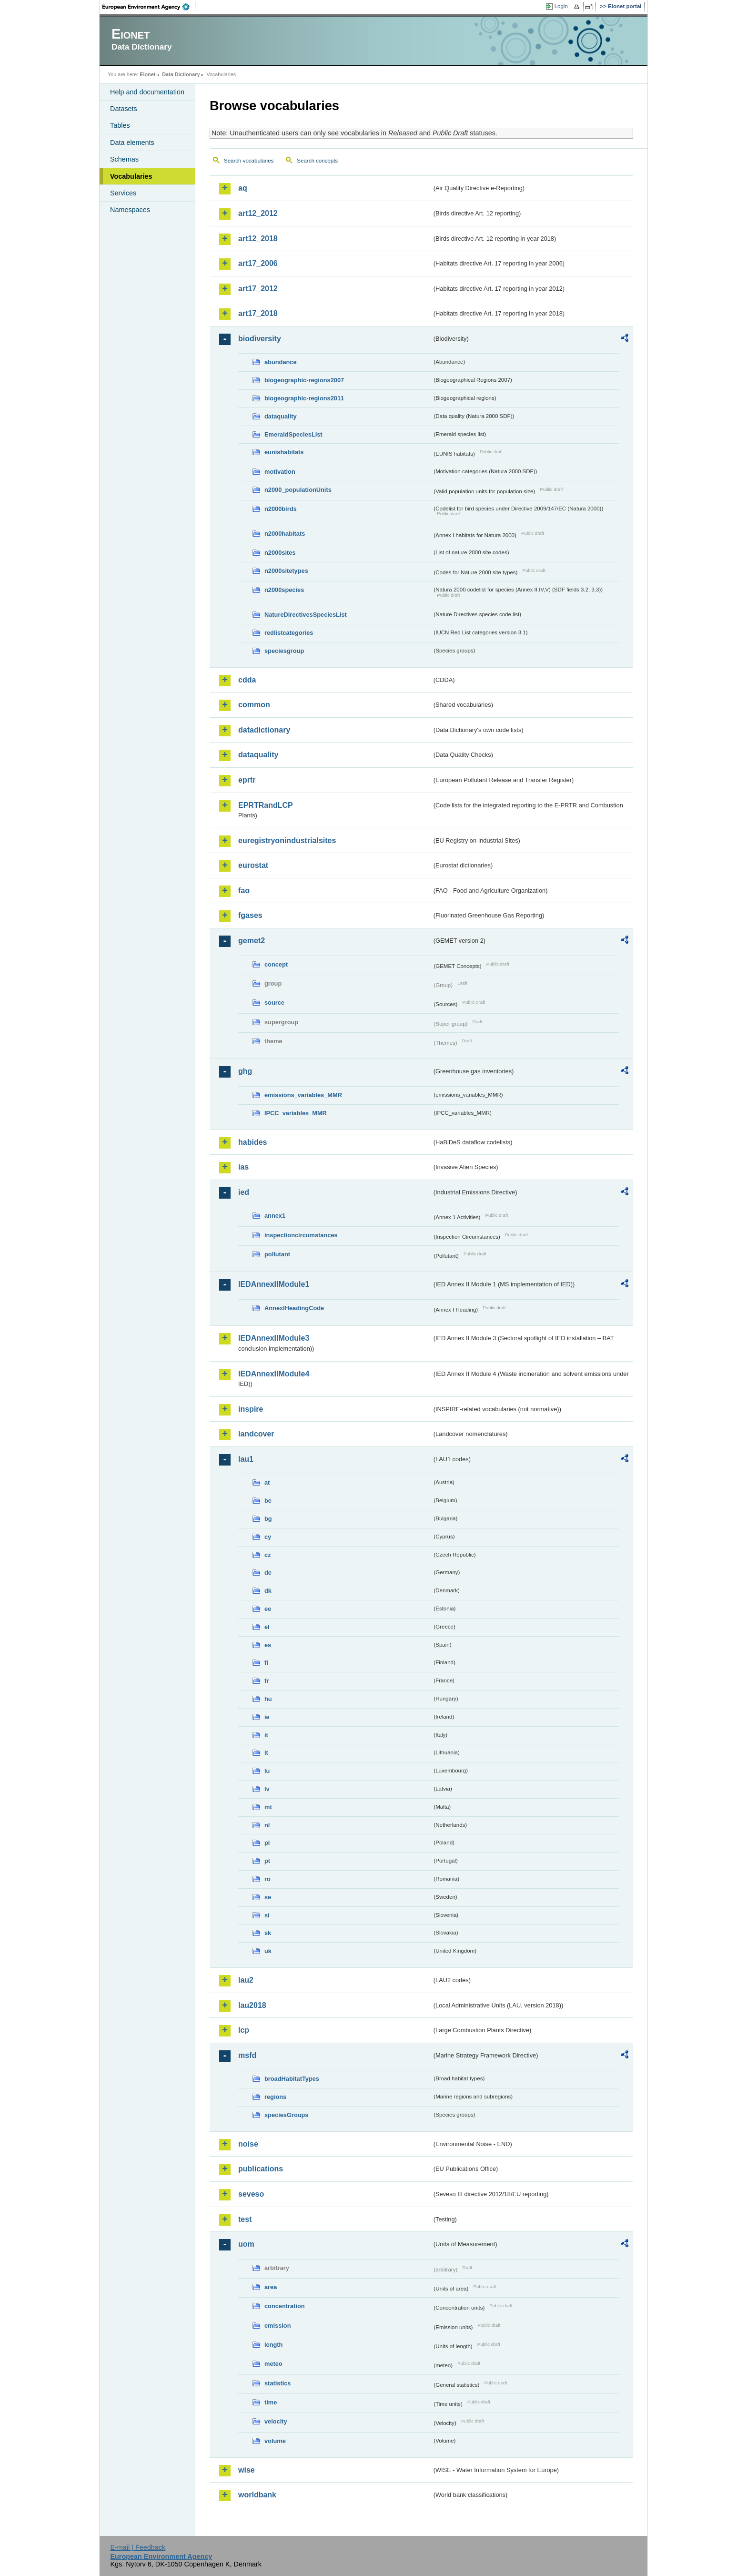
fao (244, 890)
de (268, 1572)
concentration (284, 2306)
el (267, 1626)
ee (267, 1608)
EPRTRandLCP (265, 805)
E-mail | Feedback (137, 2547)
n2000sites (279, 552)
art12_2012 (258, 213)
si (267, 1915)
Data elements (132, 142)
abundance (280, 362)
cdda (247, 680)
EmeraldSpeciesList (293, 434)
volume (275, 2440)
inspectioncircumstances (301, 1235)
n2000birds (280, 508)
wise (246, 2470)
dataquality (280, 416)
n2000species (284, 589)
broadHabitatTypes (291, 2078)
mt (268, 1807)
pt (267, 1860)
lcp (243, 2030)
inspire (250, 1409)
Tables (120, 125)
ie (267, 1717)
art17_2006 (258, 263)
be (268, 1500)
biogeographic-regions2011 (304, 398)
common (254, 705)
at (267, 1482)
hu (268, 1698)
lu (267, 1770)
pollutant (277, 1254)
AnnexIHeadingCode (294, 1308)
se (267, 1897)
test (245, 2219)
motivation (279, 471)
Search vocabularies (248, 160)
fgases (250, 915)
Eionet (147, 74)
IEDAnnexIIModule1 (273, 1284)
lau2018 (252, 2005)
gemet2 (251, 941)
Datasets (123, 108)
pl (267, 1842)
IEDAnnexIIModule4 (273, 1374)
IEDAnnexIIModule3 (273, 1338)
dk (268, 1590)
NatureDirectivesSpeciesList (305, 614)
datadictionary (264, 730)
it (266, 1735)
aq (242, 188)
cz (267, 1554)
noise (248, 2144)
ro (267, 1879)
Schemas (124, 159)
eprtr (246, 780)
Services (123, 193)
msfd (247, 2055)
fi (266, 1662)
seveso (251, 2194)
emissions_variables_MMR (303, 1095)
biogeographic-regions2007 (304, 380)
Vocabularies (131, 176)
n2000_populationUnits (298, 489)
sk (267, 1932)
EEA (149, 6)
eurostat (253, 865)
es (267, 1645)
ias (243, 1167)
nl (267, 1825)
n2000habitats (284, 533)
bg (268, 1518)
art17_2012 (258, 289)
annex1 (274, 1215)
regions (275, 2096)
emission (277, 2325)
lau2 (245, 1980)
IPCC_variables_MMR (295, 1113)
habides (252, 1142)
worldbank (257, 2495)
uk (268, 1951)
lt (266, 1752)
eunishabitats (284, 452)
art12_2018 (258, 238)
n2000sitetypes (286, 570)
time (270, 2402)
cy (267, 1536)
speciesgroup (284, 650)
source (274, 1002)
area (270, 2287)
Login (561, 6)
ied (243, 1192)
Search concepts (317, 160)
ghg (245, 1071)
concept (276, 964)
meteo (273, 2363)
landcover (256, 1434)
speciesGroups (286, 2114)
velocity (275, 2421)
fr (266, 1680)
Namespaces (130, 210)
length (273, 2344)
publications (260, 2169)
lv (267, 1788)
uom (246, 2244)
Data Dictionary (181, 74)
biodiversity (259, 339)
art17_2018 (258, 313)
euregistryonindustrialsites (287, 840)
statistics (277, 2383)
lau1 (245, 1459)
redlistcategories (288, 632)
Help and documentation (147, 92)
